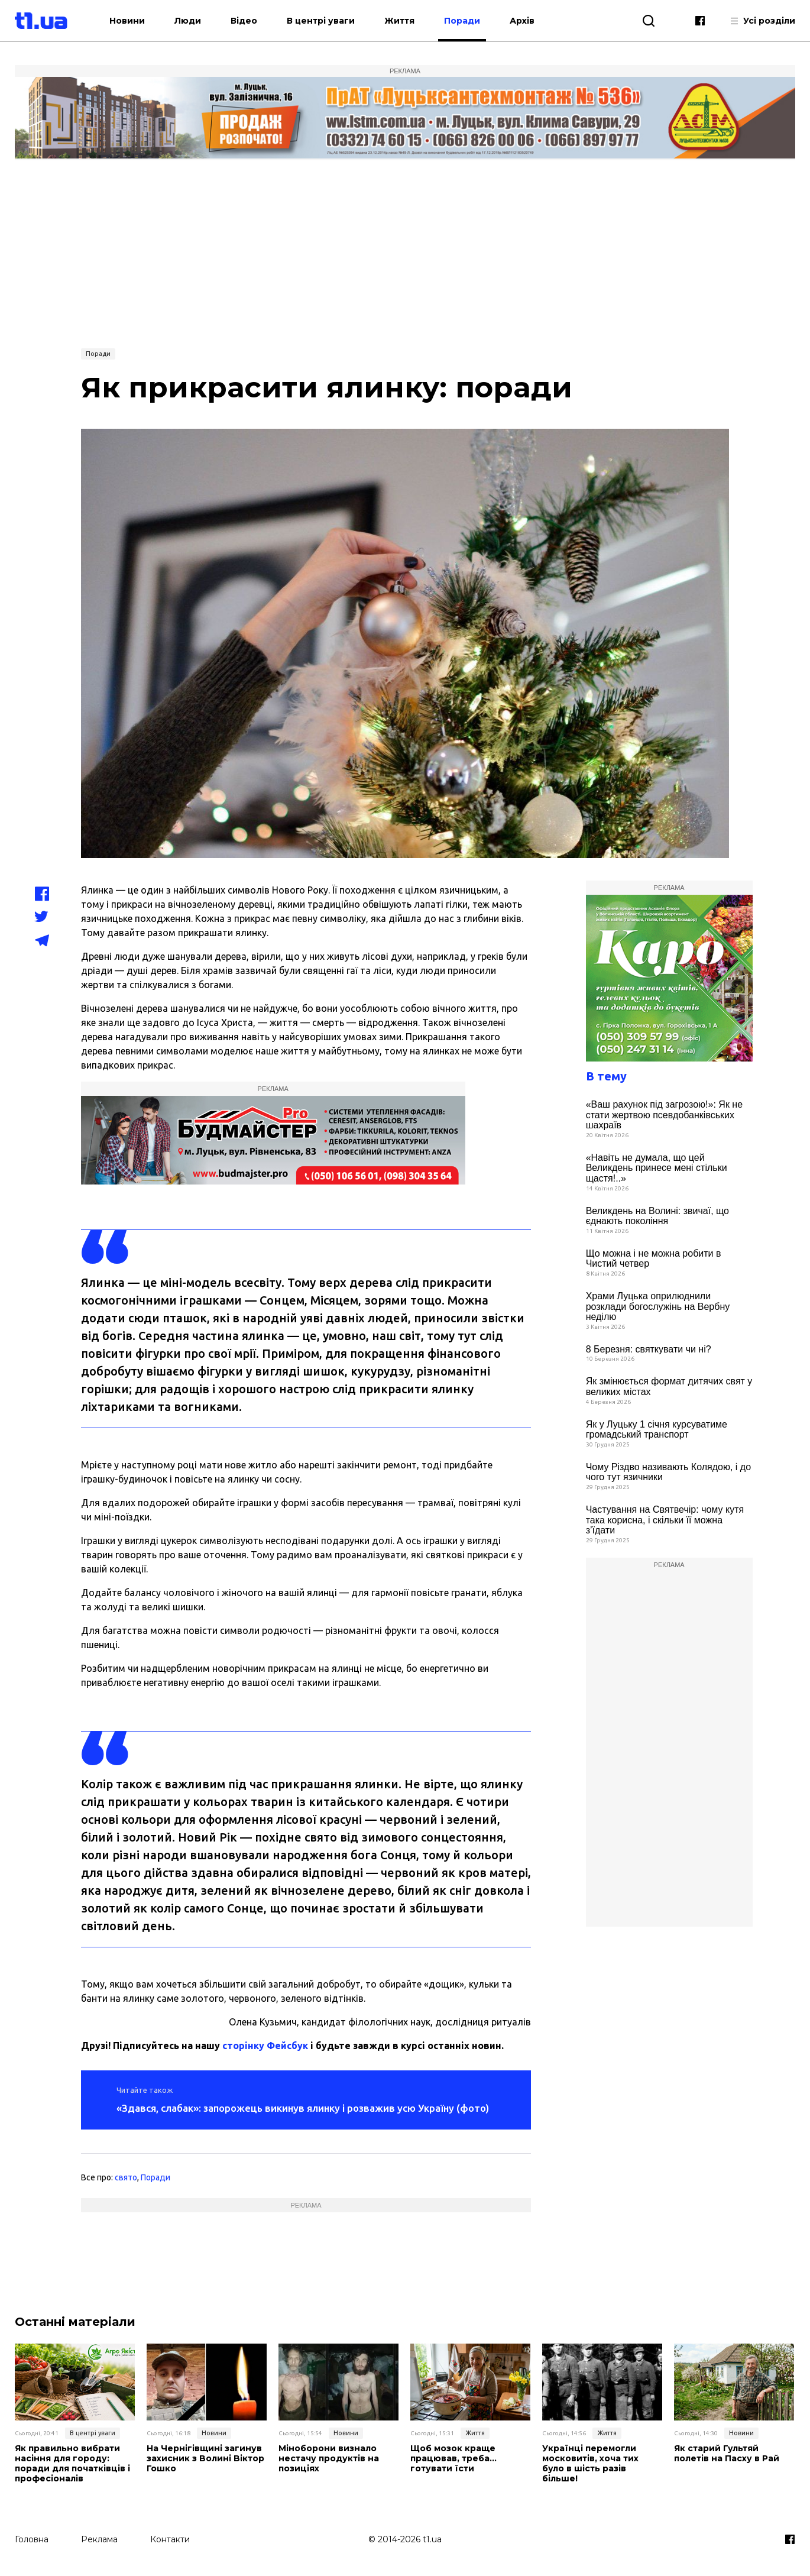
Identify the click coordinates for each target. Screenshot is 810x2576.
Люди (191, 20)
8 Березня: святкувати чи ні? (648, 1349)
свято (126, 2177)
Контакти (170, 2538)
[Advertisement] (405, 252)
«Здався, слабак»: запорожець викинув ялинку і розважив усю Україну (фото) (302, 2108)
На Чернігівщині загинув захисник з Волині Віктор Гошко (205, 2458)
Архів (525, 20)
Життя (403, 20)
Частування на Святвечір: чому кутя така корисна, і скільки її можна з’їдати (665, 1519)
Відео (247, 20)
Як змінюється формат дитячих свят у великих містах (669, 1386)
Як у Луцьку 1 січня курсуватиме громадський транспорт (656, 1429)
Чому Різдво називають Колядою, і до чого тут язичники (668, 1472)
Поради (466, 20)
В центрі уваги (324, 20)
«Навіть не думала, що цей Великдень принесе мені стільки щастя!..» (656, 1168)
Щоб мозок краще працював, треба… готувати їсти (453, 2458)
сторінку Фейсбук (265, 2045)
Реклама (99, 2538)
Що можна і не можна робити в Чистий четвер (653, 1258)
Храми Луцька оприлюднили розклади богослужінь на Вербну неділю (658, 1306)
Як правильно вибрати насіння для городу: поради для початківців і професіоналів (72, 2463)
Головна (31, 2538)
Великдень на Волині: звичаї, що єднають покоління (657, 1216)
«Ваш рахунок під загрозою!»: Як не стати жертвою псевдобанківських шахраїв (664, 1114)
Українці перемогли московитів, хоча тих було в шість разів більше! (590, 2463)
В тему (606, 1076)
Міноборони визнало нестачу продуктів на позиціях (328, 2458)
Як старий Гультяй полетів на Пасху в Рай (726, 2454)
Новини (130, 20)
